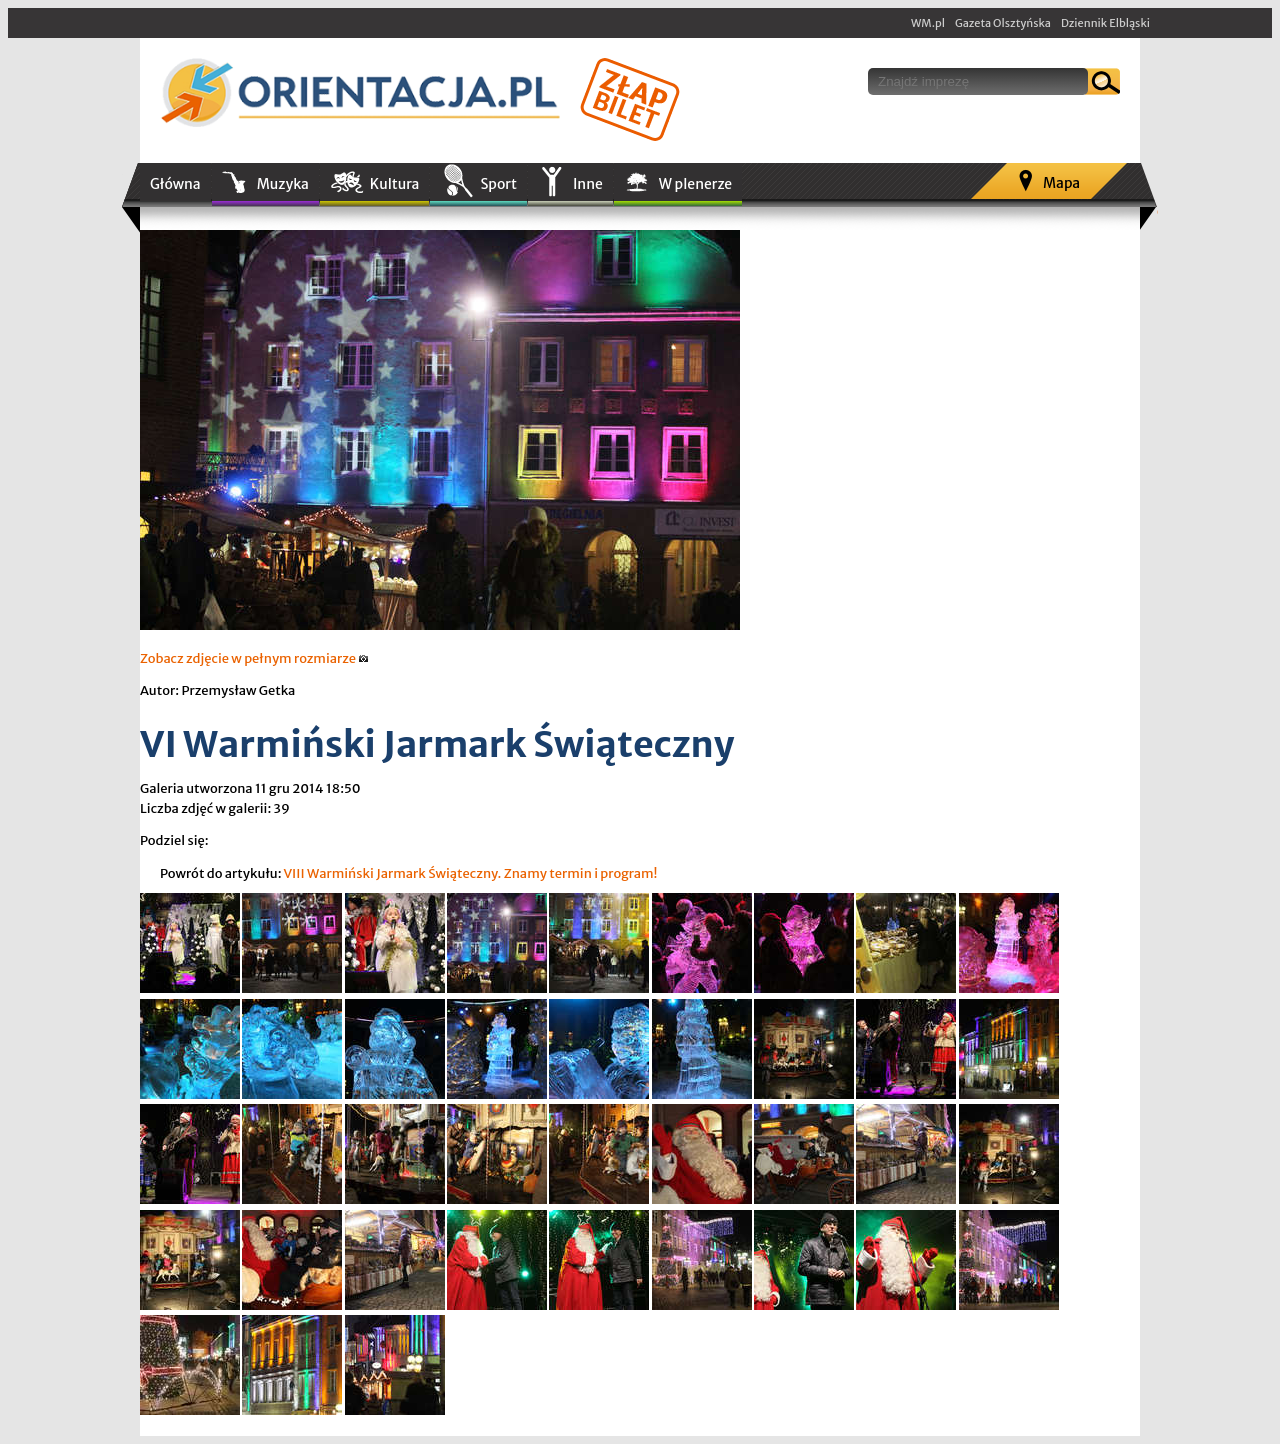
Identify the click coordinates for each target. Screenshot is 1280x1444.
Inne (588, 184)
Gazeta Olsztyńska (1003, 23)
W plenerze (695, 184)
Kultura (395, 184)
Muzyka (283, 184)
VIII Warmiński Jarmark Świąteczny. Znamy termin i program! (470, 873)
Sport (498, 184)
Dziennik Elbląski (1105, 23)
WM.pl (928, 23)
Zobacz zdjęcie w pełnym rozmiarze (254, 658)
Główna (175, 184)
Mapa (1061, 183)
